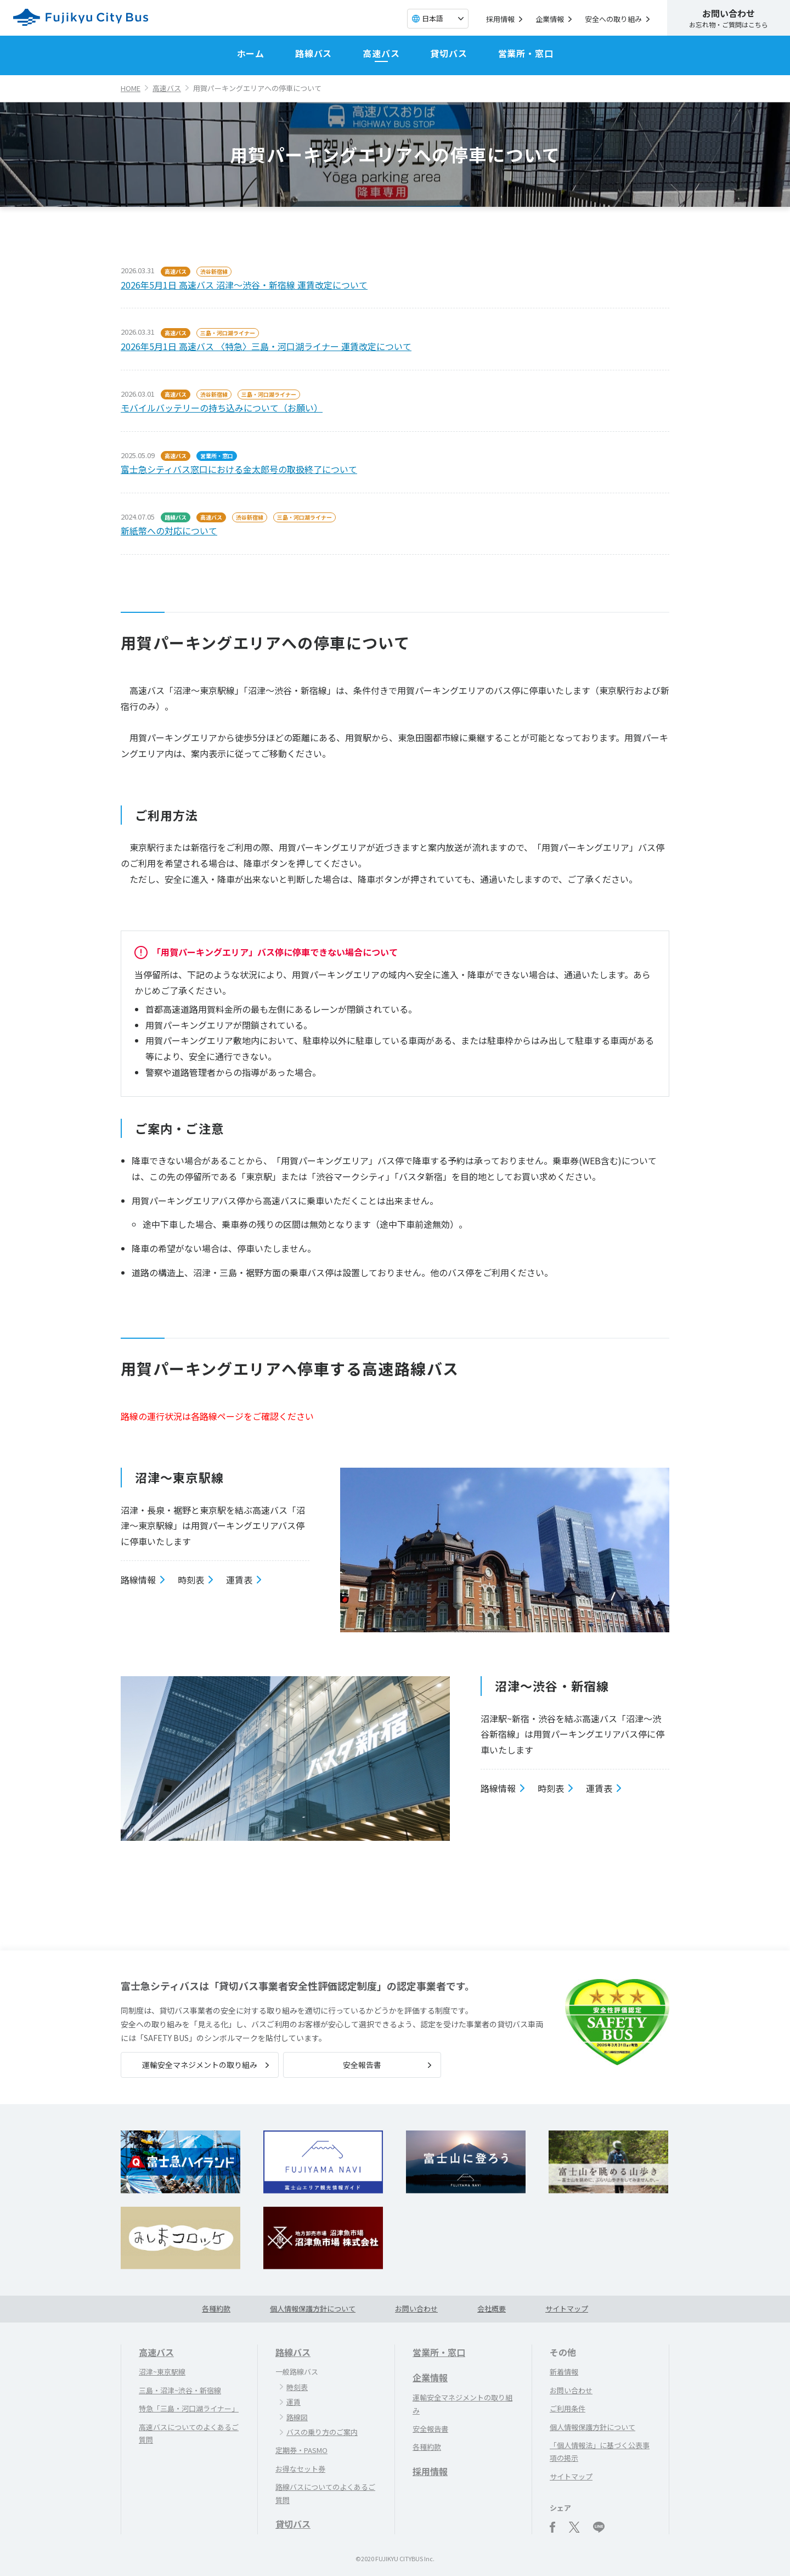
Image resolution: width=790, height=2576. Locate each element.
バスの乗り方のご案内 (322, 2432)
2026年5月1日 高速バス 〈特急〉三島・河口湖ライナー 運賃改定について (266, 346)
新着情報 (564, 2371)
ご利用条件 (567, 2408)
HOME (130, 88)
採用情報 (500, 19)
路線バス (313, 53)
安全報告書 (362, 2064)
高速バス (381, 53)
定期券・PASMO (301, 2450)
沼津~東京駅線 (162, 2371)
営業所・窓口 (526, 53)
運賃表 (239, 1579)
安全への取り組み (613, 19)
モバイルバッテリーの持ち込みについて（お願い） (222, 407)
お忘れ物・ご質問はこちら (728, 18)
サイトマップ (566, 2308)
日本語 (432, 18)
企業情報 (549, 19)
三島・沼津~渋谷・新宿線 (180, 2390)
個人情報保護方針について (313, 2308)
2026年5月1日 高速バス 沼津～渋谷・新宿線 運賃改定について (244, 284)
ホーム (250, 53)
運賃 (293, 2402)
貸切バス (448, 53)
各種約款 (216, 2308)
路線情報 (138, 1579)
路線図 (297, 2417)
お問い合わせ (416, 2308)
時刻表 (191, 1579)
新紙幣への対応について (169, 530)
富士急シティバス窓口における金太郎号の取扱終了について (239, 469)
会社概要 (491, 2308)
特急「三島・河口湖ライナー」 (189, 2408)
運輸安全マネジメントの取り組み (199, 2064)
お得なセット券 (300, 2469)
